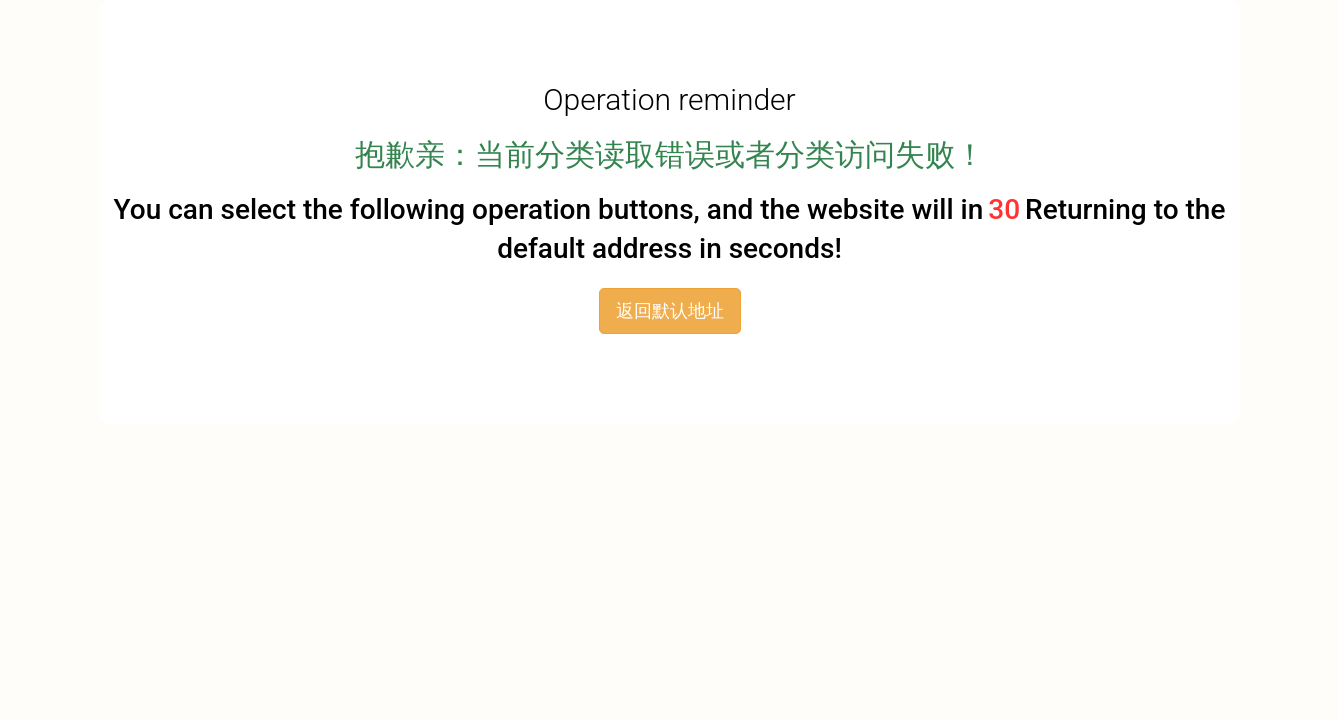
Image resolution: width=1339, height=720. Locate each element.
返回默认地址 (670, 310)
